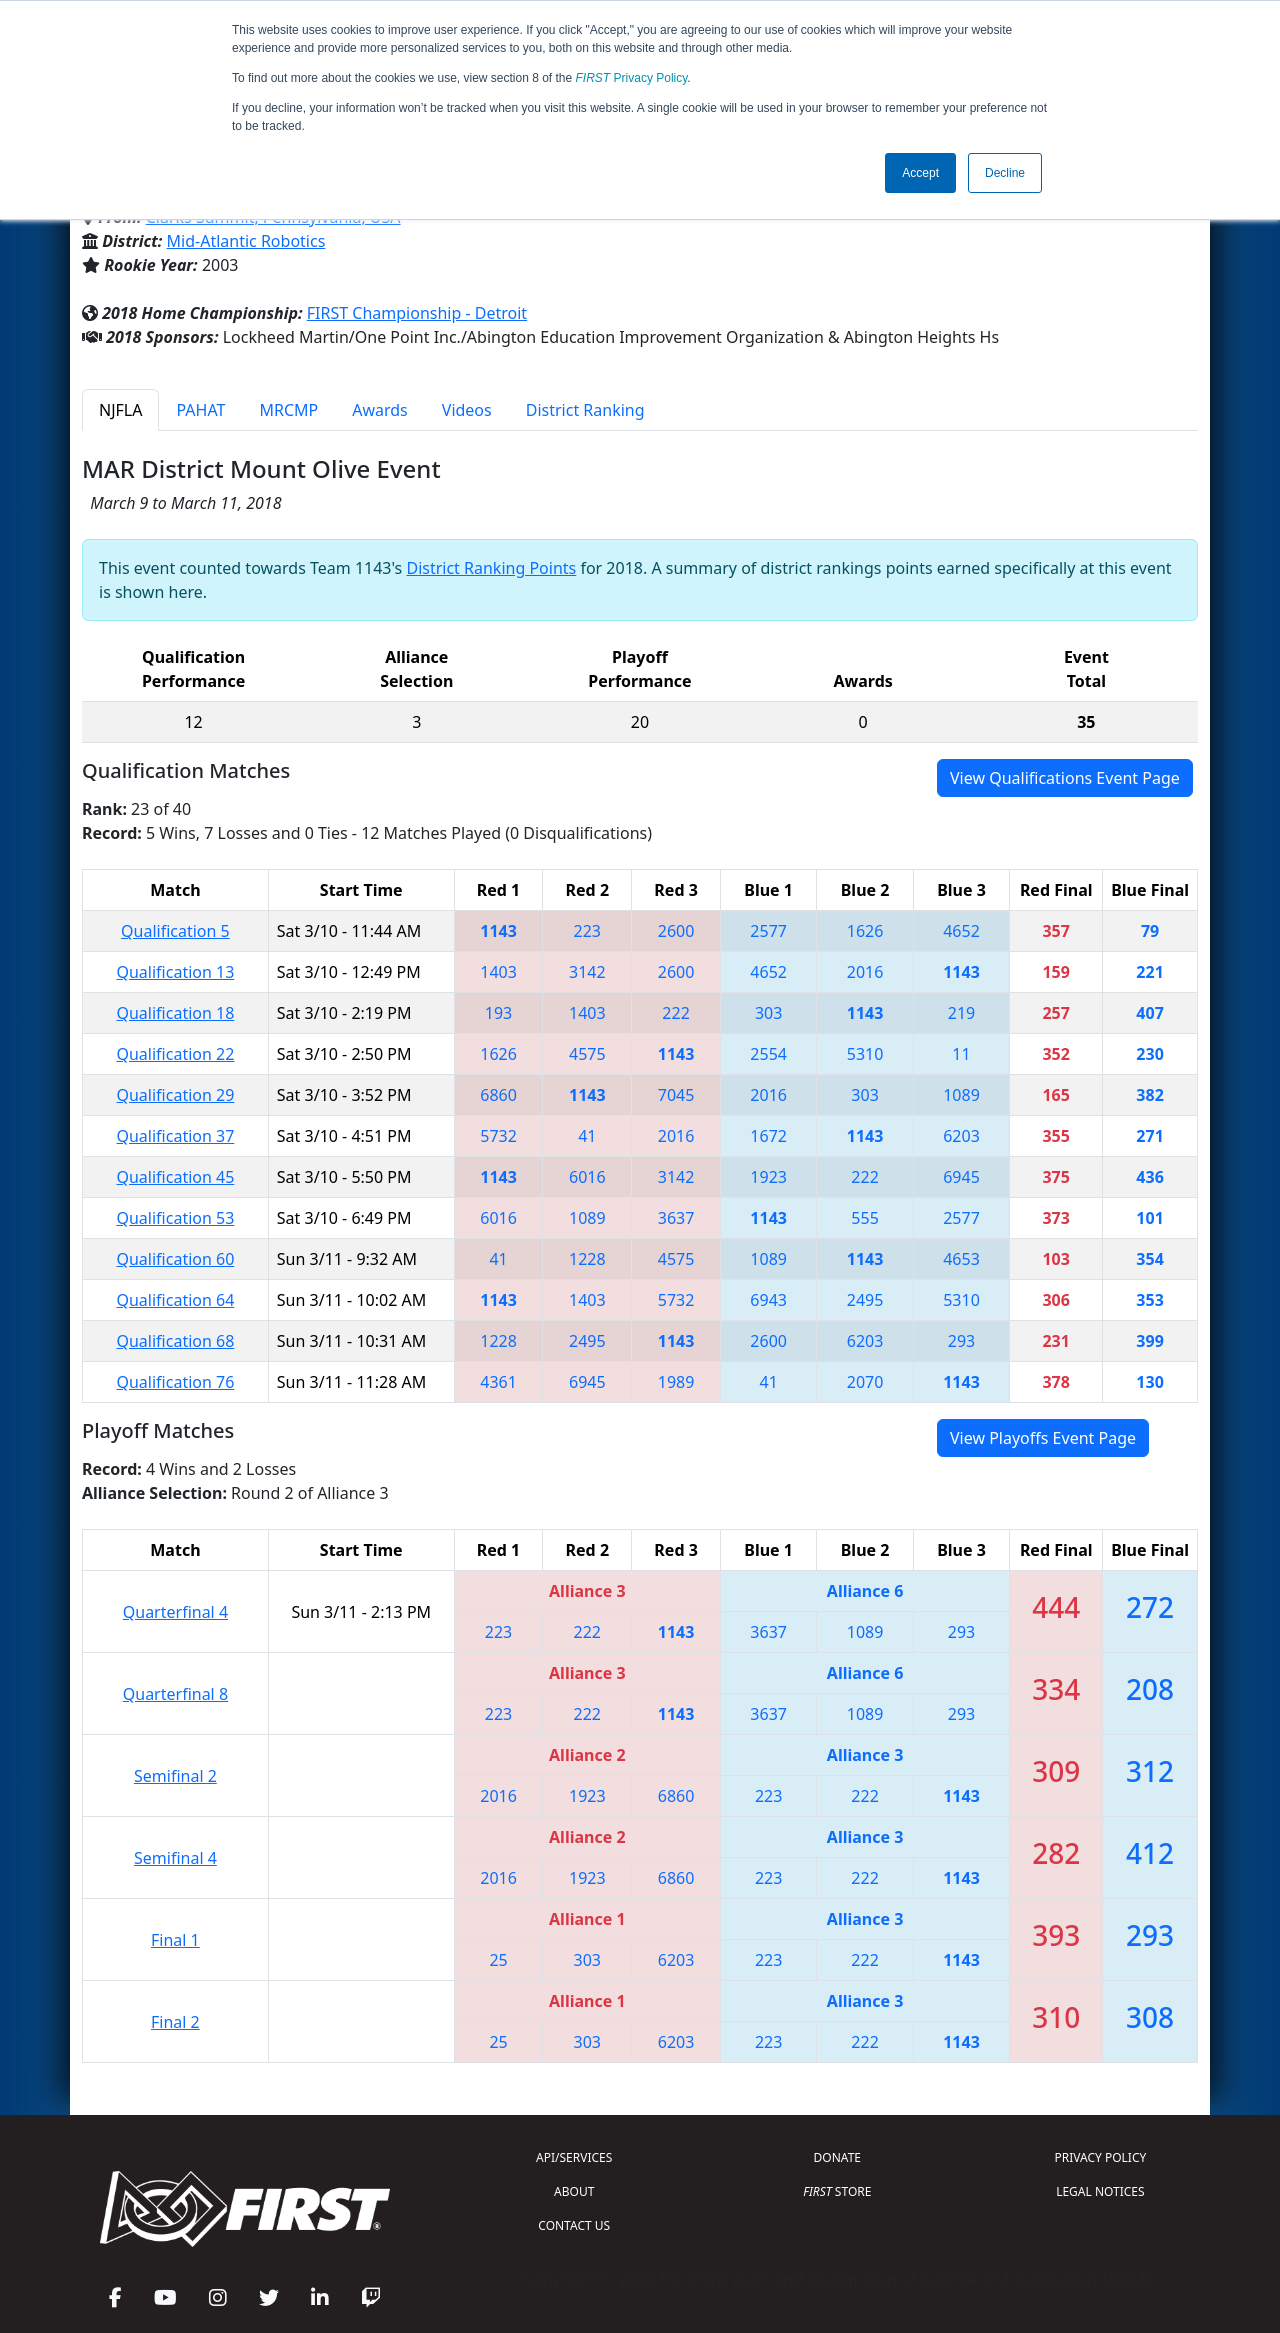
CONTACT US (574, 2225)
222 (675, 1013)
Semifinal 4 (175, 1858)
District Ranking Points (491, 568)
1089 (961, 1095)
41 (587, 1136)
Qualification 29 (175, 1095)
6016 (587, 1177)
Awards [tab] (380, 410)
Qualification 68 (175, 1341)
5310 (865, 1054)
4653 (961, 1259)
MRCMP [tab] (288, 410)
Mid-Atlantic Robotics (246, 241)
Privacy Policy (632, 78)
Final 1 (175, 1940)
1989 (676, 1382)
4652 (961, 931)
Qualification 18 (175, 1013)
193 (498, 1013)
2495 (865, 1300)
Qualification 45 (175, 1177)
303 (768, 1013)
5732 (498, 1136)
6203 (961, 1136)
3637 (676, 1218)
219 (961, 1013)
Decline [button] (1005, 173)
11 (961, 1054)
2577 (768, 931)
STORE (837, 2191)
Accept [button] (920, 173)
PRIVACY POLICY (1100, 2157)
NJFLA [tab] (120, 410)
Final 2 (175, 2022)
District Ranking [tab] (585, 410)
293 (961, 1341)
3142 (587, 972)
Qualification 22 (175, 1054)
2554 (768, 1054)
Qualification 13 (175, 972)
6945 (961, 1177)
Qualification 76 (175, 1382)
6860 (498, 1095)
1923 (768, 1177)
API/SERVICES (574, 2157)
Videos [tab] (467, 410)
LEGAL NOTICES (1100, 2191)
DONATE (837, 2157)
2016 (865, 972)
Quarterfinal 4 (175, 1612)
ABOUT (574, 2191)
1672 (768, 1136)
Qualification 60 (175, 1259)
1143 (498, 931)
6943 (768, 1300)
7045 (676, 1095)
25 (498, 1960)
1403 (498, 972)
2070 (865, 1382)
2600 (676, 931)
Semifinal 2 (175, 1776)
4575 (587, 1054)
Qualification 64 (175, 1300)
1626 (865, 931)
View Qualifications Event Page (1065, 778)
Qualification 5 (175, 931)
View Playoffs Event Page (1043, 1438)
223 (587, 931)
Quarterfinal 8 (175, 1694)
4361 (498, 1382)
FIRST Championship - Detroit (417, 313)
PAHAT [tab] (200, 410)
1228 (587, 1259)
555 (864, 1218)
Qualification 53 (175, 1218)
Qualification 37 (175, 1136)
